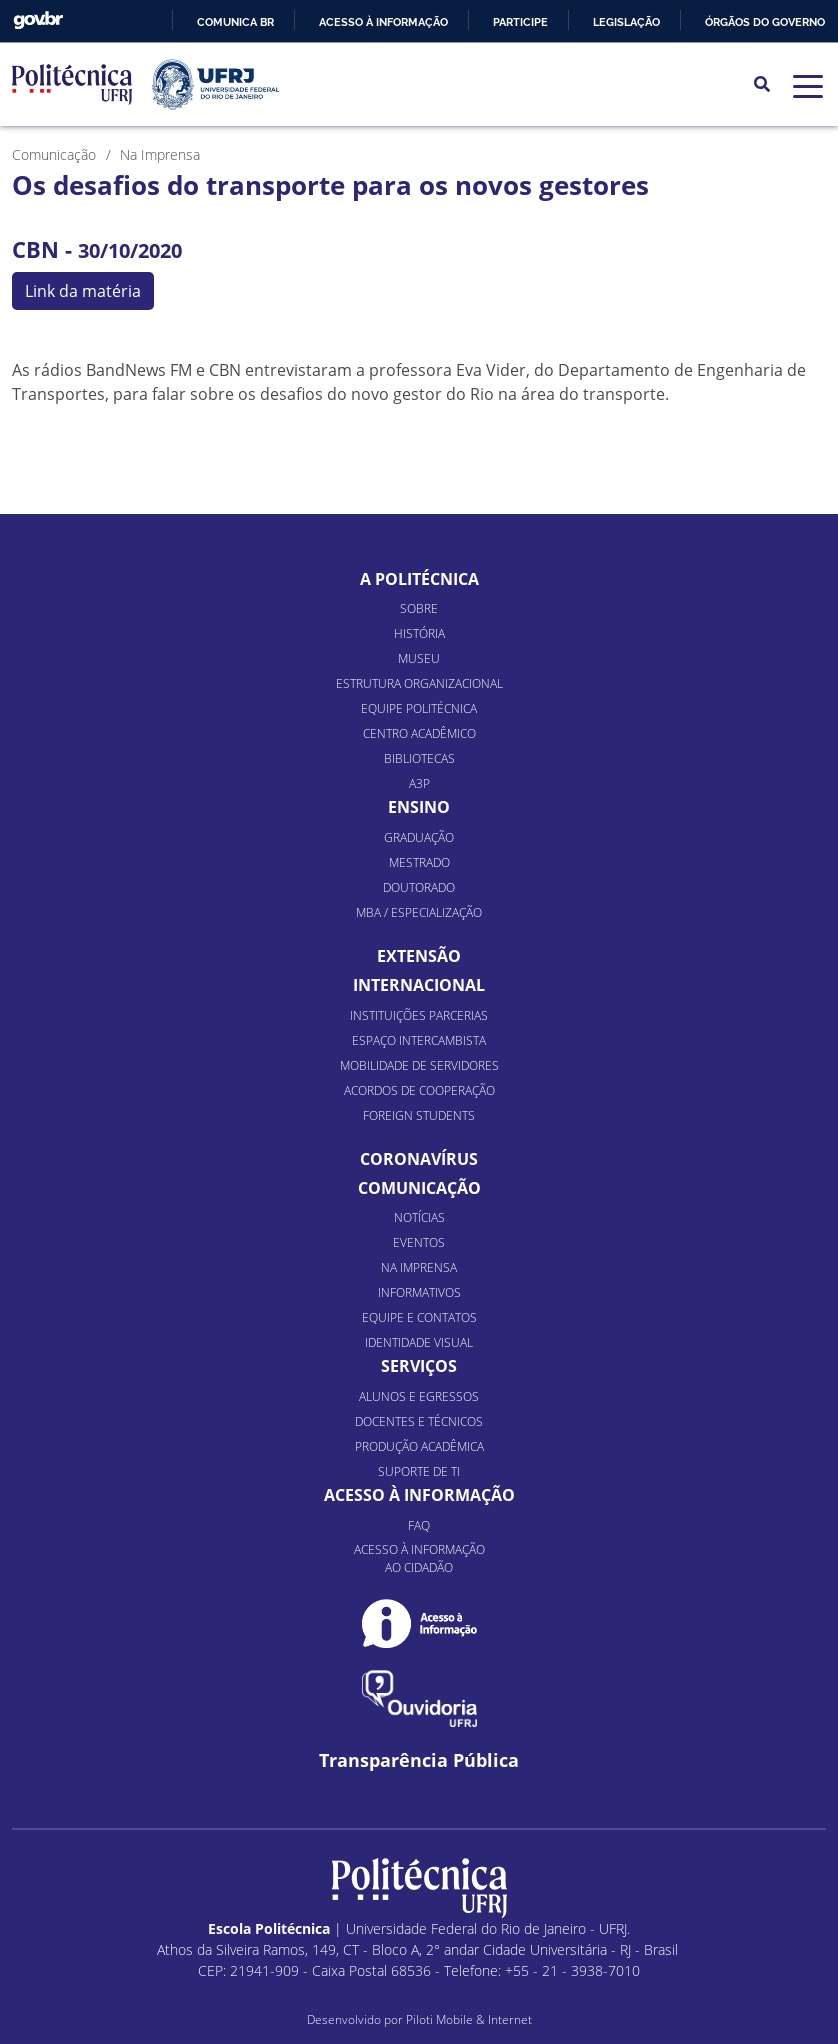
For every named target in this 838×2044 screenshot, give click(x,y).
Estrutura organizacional (419, 683)
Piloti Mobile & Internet (469, 2019)
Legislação (626, 22)
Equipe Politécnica (419, 708)
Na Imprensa (419, 1267)
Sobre (419, 608)
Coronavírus (419, 1159)
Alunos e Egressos (419, 1396)
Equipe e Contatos (419, 1317)
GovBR (38, 20)
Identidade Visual (419, 1342)
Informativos (419, 1292)
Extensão (419, 956)
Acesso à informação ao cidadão (419, 1558)
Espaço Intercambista (419, 1040)
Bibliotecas (419, 758)
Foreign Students (419, 1115)
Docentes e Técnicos (419, 1421)
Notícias (419, 1217)
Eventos (419, 1242)
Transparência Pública (419, 1760)
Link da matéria (83, 291)
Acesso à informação (383, 22)
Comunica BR (235, 22)
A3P (419, 783)
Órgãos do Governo (765, 22)
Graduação (419, 837)
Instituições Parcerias (419, 1015)
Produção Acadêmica (419, 1446)
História (419, 633)
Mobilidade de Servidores (419, 1065)
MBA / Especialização (419, 912)
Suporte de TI (419, 1471)
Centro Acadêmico (419, 733)
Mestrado (419, 862)
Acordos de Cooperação (419, 1090)
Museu (419, 658)
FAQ (419, 1525)
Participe (520, 22)
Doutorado (419, 887)
